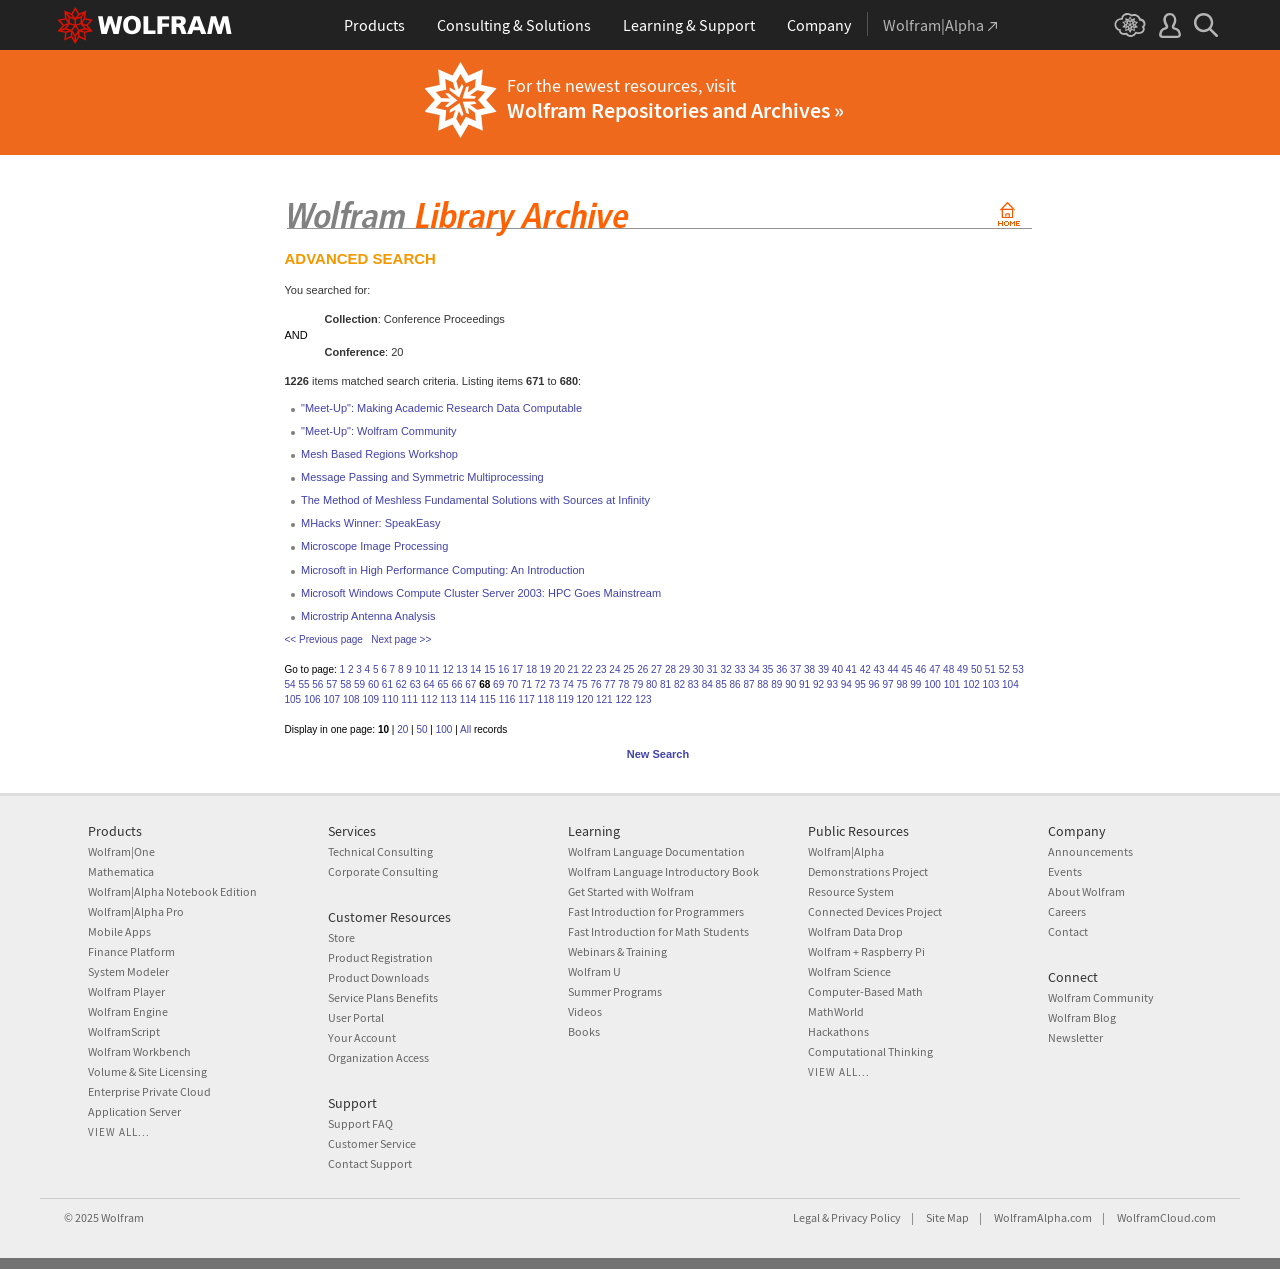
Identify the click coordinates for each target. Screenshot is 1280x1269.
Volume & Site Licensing (147, 1071)
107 (331, 699)
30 (698, 669)
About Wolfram (1086, 891)
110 (390, 699)
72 (540, 684)
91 (804, 684)
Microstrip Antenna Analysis (368, 616)
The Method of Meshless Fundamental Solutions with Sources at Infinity (475, 500)
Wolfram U (594, 971)
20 (559, 669)
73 (554, 684)
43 (879, 669)
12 (447, 669)
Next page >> (401, 639)
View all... (119, 1132)
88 (762, 684)
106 (312, 699)
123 (643, 699)
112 (429, 699)
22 (587, 669)
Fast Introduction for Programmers (656, 911)
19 (545, 669)
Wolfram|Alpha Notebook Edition (172, 891)
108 (351, 699)
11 (434, 669)
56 (317, 684)
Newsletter (1075, 1037)
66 (456, 684)
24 (614, 669)
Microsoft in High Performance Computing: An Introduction (443, 570)
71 (526, 684)
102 (971, 684)
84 (707, 684)
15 (489, 669)
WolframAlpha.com (1043, 1217)
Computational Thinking (870, 1051)
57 (331, 684)
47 (934, 669)
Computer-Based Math (865, 991)
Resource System (851, 891)
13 (461, 669)
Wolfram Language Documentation (656, 851)
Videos (585, 1011)
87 (748, 684)
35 (767, 669)
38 (809, 669)
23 (600, 669)
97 (887, 684)
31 (712, 669)
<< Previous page (324, 639)
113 (448, 699)
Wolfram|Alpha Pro (136, 911)
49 (962, 669)
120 (585, 699)
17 (517, 669)
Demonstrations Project (868, 871)
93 (832, 684)
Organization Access (378, 1057)
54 (290, 684)
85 (721, 684)
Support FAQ (360, 1123)
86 (735, 684)
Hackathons (838, 1031)
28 (670, 669)
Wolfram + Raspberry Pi (866, 951)
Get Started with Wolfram (631, 891)
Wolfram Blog (1082, 1017)
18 (531, 669)
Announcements (1090, 851)
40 (837, 669)
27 (656, 669)
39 (823, 669)
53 (1018, 669)
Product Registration (380, 957)
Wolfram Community (1101, 997)
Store (341, 937)
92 (818, 684)
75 (582, 684)
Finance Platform (131, 951)
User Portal (356, 1017)
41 (851, 669)
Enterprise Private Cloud (149, 1091)
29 (684, 669)
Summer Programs (615, 991)
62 (401, 684)
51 (990, 669)
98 (901, 684)
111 (409, 699)
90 (790, 684)
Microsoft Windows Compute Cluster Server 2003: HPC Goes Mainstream (481, 593)
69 (498, 684)
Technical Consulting (380, 851)
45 (906, 669)
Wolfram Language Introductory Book (663, 871)
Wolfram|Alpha (846, 851)
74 (568, 684)
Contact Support (370, 1163)
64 (429, 684)
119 (565, 699)
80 (651, 684)
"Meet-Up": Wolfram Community (379, 431)
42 (865, 669)
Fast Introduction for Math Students (658, 931)
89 (776, 684)
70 (512, 684)
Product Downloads (378, 977)
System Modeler (128, 971)
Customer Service (372, 1143)
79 (637, 684)
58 (345, 684)
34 (753, 669)
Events (1065, 871)
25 (628, 669)
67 (470, 684)
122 (623, 699)
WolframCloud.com (1166, 1217)
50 (976, 669)
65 (442, 684)
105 (293, 699)
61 (387, 684)
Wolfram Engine (128, 1011)
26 (642, 669)
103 (991, 684)
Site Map (947, 1217)
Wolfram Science (849, 971)
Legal (806, 1217)
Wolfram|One (121, 851)
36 (781, 669)
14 (475, 669)
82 (679, 684)
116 (507, 699)
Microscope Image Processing (374, 546)
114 (468, 699)
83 (693, 684)
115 (487, 699)
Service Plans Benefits (383, 997)
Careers (1067, 911)
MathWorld (836, 1011)
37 (795, 669)
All (465, 729)
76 (595, 684)
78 (623, 684)
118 (546, 699)
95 (860, 684)
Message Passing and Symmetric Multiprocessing (422, 477)
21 (573, 669)
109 (370, 699)
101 (952, 684)
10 (420, 669)
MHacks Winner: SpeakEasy (370, 523)
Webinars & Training (617, 951)
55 (303, 684)
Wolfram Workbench (139, 1051)
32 (726, 669)
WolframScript (124, 1031)
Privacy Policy (866, 1217)
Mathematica (121, 871)
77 (609, 684)
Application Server (134, 1111)
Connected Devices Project (875, 911)
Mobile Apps (119, 931)
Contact (1068, 931)
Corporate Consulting (383, 871)
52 (1004, 669)
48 (948, 669)
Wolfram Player (126, 991)
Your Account (362, 1037)
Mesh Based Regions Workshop (379, 454)
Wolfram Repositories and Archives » (675, 110)
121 (604, 699)
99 (915, 684)
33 (739, 669)
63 (415, 684)
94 (846, 684)
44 (892, 669)
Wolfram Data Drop (855, 931)
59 (359, 684)
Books (584, 1031)
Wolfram (122, 1217)
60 (373, 684)
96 (874, 684)
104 (1010, 684)
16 (503, 669)
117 (526, 699)
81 (665, 684)
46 (920, 669)
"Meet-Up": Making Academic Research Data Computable (441, 408)
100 (932, 684)
